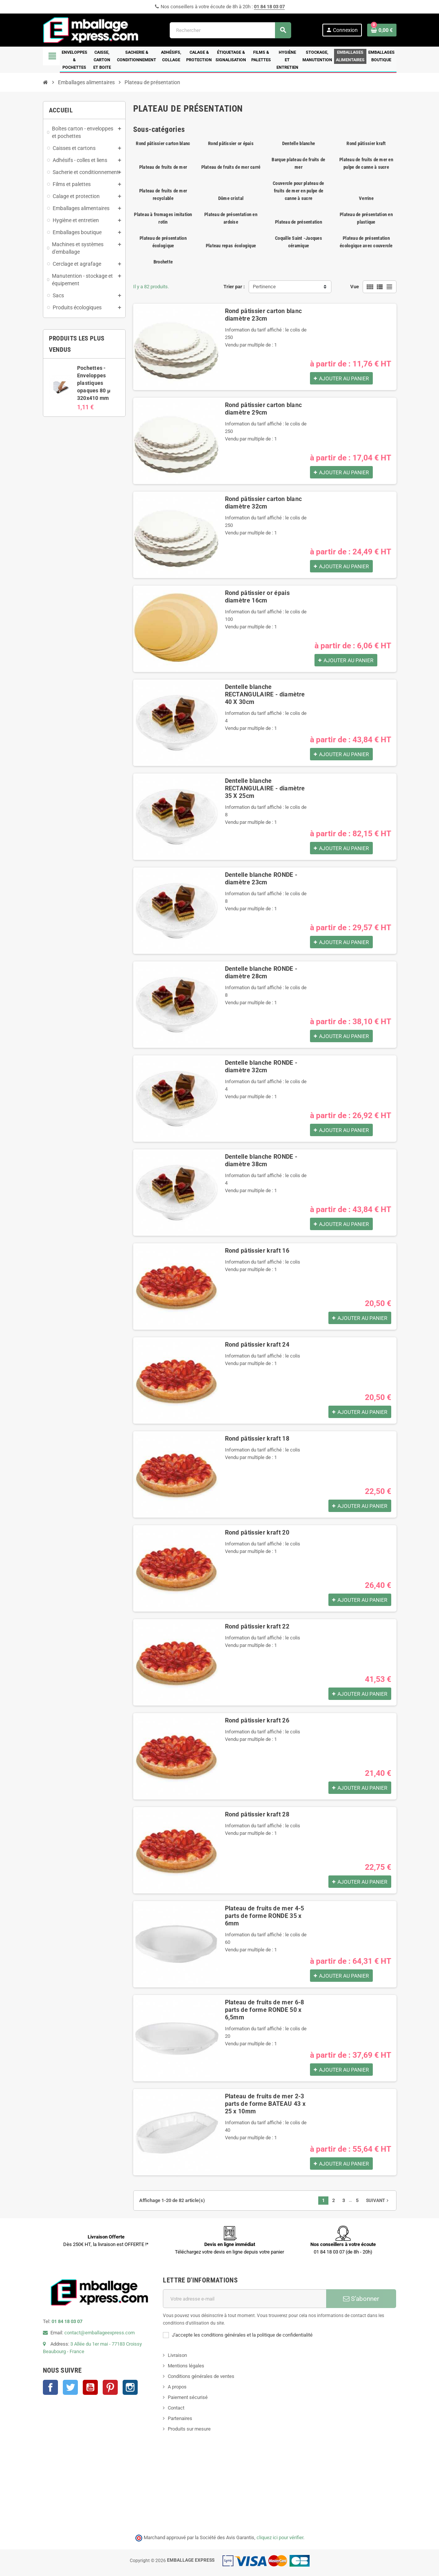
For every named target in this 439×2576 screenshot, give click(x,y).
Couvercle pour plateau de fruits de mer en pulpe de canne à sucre (298, 190)
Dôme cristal (230, 198)
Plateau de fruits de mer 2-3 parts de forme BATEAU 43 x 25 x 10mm (265, 2104)
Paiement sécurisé (188, 2397)
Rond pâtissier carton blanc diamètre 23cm (263, 314)
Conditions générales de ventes (201, 2376)
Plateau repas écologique (231, 245)
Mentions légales (186, 2366)
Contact (176, 2408)
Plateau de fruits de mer (163, 167)
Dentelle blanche (298, 143)
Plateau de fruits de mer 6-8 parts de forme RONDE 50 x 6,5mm (264, 2010)
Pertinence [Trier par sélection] (264, 286)
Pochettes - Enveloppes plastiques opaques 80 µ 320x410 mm (94, 383)
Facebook (50, 2387)
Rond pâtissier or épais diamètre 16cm (257, 596)
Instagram (130, 2387)
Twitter (70, 2387)
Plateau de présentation (298, 222)
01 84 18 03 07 (269, 6)
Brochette (163, 262)
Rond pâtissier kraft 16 (257, 1250)
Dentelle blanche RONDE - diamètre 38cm (261, 1160)
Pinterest (110, 2387)
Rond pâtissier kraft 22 (257, 1626)
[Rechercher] (230, 30)
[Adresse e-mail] (244, 2298)
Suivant (378, 2200)
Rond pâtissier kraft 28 (257, 1814)
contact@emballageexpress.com (99, 2332)
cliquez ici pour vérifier (280, 2537)
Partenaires (180, 2418)
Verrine (366, 198)
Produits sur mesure (189, 2429)
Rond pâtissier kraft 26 (257, 1720)
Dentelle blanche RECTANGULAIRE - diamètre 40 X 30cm (265, 694)
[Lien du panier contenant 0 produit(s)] (381, 30)
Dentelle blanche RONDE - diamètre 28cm (261, 972)
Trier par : (234, 286)
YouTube (90, 2387)
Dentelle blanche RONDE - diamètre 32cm (261, 1066)
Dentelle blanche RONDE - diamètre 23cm (261, 878)
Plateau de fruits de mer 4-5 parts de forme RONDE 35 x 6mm (264, 1916)
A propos (177, 2387)
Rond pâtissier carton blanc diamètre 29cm (263, 408)
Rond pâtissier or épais (231, 143)
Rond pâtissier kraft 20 (257, 1532)
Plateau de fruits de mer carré (231, 167)
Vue (354, 286)
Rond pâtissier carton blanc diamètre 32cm (263, 502)
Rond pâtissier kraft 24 (257, 1344)
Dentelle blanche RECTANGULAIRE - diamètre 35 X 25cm (265, 788)
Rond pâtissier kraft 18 (257, 1438)
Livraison (177, 2355)
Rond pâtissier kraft (366, 143)
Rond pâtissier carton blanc (163, 143)
